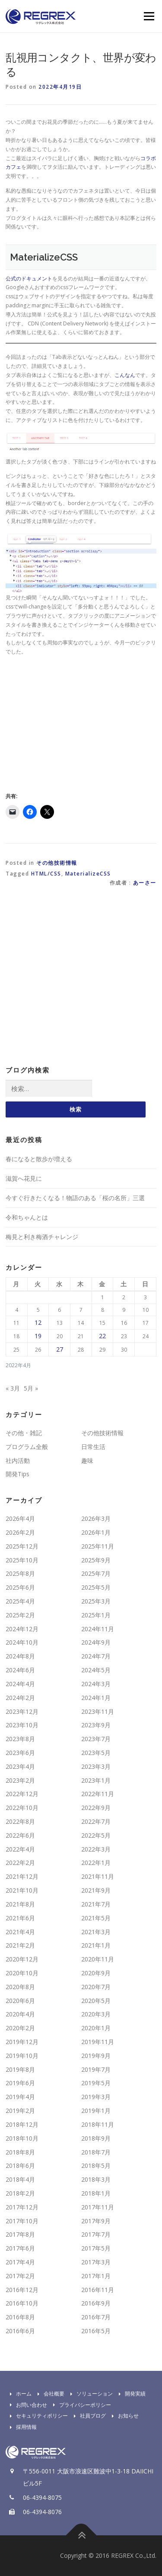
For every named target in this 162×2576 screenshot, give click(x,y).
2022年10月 (22, 1807)
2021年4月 (20, 1932)
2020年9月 (96, 1973)
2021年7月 (96, 1904)
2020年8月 (20, 1987)
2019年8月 (20, 2069)
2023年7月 (96, 1739)
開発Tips (17, 1474)
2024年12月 (22, 1629)
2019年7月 (96, 2069)
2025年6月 (20, 1587)
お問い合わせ (26, 2405)
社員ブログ (88, 2415)
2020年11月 (97, 1959)
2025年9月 (96, 1560)
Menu (148, 16)
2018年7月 (96, 2152)
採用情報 (21, 2427)
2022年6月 (20, 1835)
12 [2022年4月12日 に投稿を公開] (38, 1322)
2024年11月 (97, 1629)
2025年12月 (22, 1546)
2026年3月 (96, 1518)
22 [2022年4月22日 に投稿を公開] (102, 1336)
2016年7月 (96, 2317)
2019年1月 (96, 2110)
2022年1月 (96, 1862)
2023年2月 (20, 1780)
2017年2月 (20, 2276)
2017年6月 (20, 2248)
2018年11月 (97, 2124)
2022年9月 (96, 1807)
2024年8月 (20, 1656)
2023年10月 (22, 1725)
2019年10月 (22, 2055)
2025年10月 (22, 1560)
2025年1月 (96, 1615)
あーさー (144, 882)
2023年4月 (20, 1766)
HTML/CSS (46, 873)
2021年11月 (97, 1876)
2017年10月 (22, 2221)
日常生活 (93, 1447)
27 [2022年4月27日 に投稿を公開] (59, 1349)
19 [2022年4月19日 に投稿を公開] (38, 1336)
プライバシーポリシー (80, 2405)
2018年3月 (96, 2179)
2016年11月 (97, 2290)
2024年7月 (96, 1656)
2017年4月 (20, 2262)
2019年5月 (96, 2083)
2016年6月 (20, 2331)
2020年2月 (20, 2028)
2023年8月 (20, 1739)
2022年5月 (96, 1835)
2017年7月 (96, 2234)
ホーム (19, 2393)
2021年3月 (96, 1932)
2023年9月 (96, 1725)
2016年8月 (20, 2317)
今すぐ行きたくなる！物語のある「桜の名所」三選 (75, 1198)
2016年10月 (22, 2303)
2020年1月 (96, 2028)
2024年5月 (96, 1670)
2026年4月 (20, 1518)
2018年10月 (22, 2138)
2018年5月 (96, 2165)
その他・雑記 (24, 1433)
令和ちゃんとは (27, 1217)
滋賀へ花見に (24, 1178)
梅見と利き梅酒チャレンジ (42, 1237)
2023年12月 (22, 1711)
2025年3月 (96, 1601)
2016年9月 (96, 2303)
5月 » (31, 1388)
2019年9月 (96, 2055)
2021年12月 (22, 1876)
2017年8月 (20, 2234)
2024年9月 (96, 1642)
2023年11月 (97, 1711)
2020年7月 (96, 1987)
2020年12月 (22, 1959)
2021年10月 (22, 1890)
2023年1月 (96, 1780)
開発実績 (130, 2393)
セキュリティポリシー (37, 2415)
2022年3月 (96, 1849)
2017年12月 (22, 2207)
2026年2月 (20, 1532)
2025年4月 (20, 1601)
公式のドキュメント (29, 278)
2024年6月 (20, 1670)
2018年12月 (22, 2124)
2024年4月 (20, 1684)
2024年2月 (20, 1698)
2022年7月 (96, 1821)
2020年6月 (20, 2000)
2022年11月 (97, 1794)
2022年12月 (22, 1794)
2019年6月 (20, 2083)
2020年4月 (20, 2014)
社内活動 (18, 1460)
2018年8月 (20, 2152)
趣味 (87, 1460)
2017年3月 (96, 2262)
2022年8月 (20, 1821)
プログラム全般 (27, 1447)
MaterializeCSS (88, 873)
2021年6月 (20, 1918)
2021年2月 (20, 1945)
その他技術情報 (56, 862)
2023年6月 (20, 1752)
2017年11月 (97, 2207)
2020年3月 (96, 2014)
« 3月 (13, 1388)
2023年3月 (96, 1766)
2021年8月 (20, 1904)
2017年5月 (96, 2248)
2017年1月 (96, 2276)
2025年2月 (20, 1615)
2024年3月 (96, 1684)
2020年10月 (22, 1973)
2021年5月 (96, 1918)
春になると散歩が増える (39, 1159)
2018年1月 (96, 2193)
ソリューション (89, 2393)
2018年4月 (20, 2179)
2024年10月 (22, 1642)
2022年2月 (20, 1862)
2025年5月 (96, 1587)
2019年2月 (20, 2110)
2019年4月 (20, 2097)
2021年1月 (96, 1945)
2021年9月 (96, 1890)
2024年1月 (96, 1698)
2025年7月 (96, 1573)
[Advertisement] (78, 722)
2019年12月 (22, 2042)
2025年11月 (97, 1546)
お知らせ (123, 2415)
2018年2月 (20, 2193)
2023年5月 (96, 1752)
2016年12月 (22, 2290)
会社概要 (48, 2393)
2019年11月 (97, 2042)
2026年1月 (96, 1532)
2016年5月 (96, 2331)
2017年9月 (96, 2221)
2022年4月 (20, 1849)
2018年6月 (20, 2165)
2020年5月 (96, 2000)
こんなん (124, 375)
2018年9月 (96, 2138)
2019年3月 (96, 2097)
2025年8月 (20, 1573)
